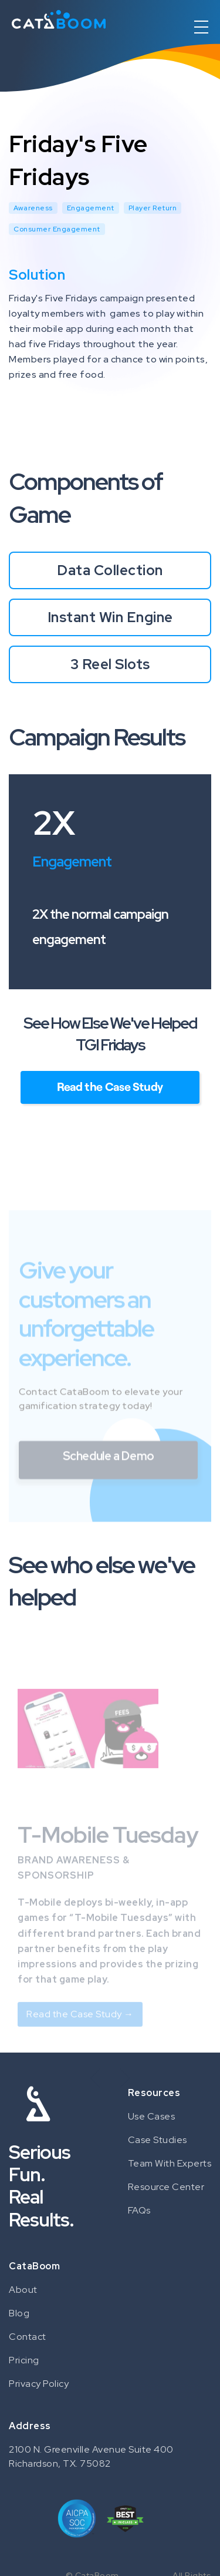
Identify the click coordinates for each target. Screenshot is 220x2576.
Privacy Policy (39, 2383)
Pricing (24, 2360)
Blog (19, 2313)
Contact (27, 2336)
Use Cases (151, 2116)
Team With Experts (170, 2163)
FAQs (139, 2210)
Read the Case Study (110, 1086)
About (23, 2289)
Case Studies (157, 2140)
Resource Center (166, 2187)
